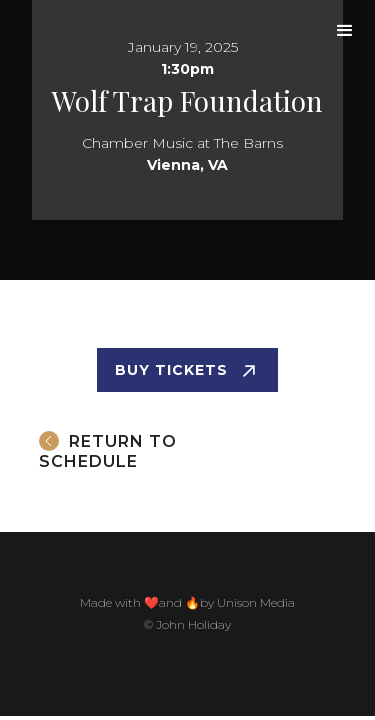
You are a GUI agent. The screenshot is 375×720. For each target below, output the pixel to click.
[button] (345, 31)
